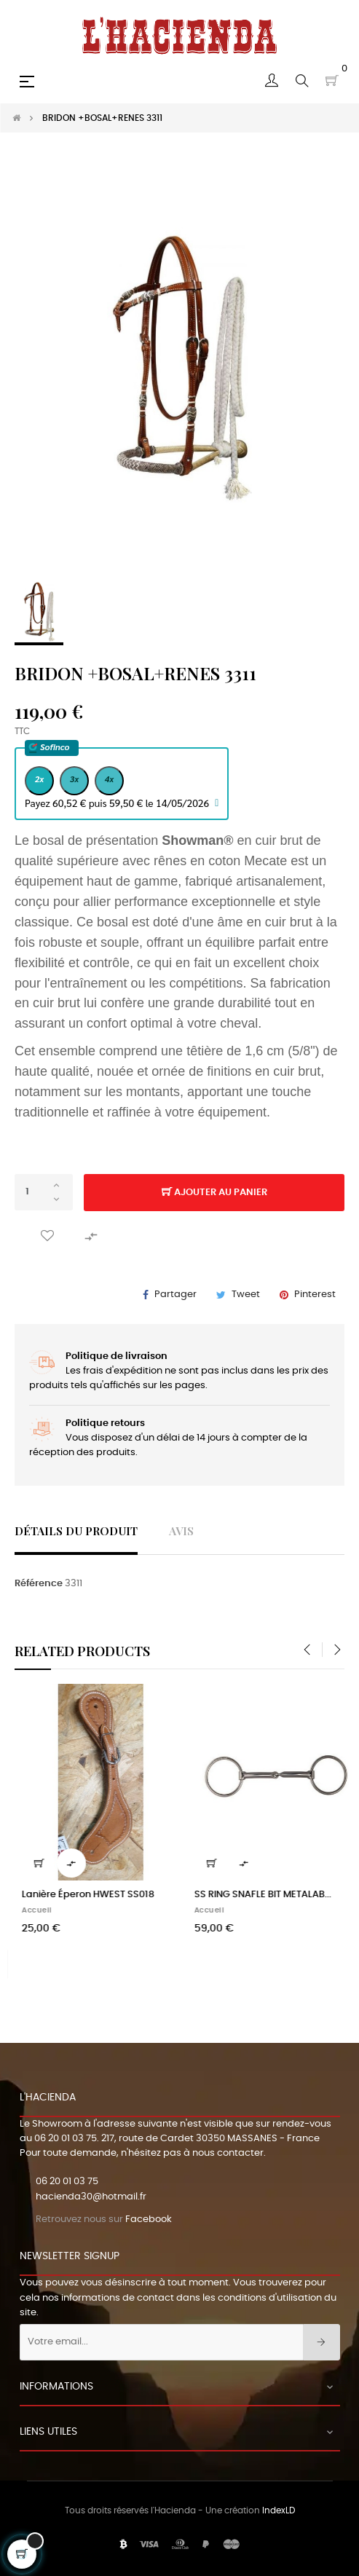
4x (109, 778)
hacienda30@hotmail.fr (91, 2197)
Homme (21, 1910)
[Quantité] (44, 1192)
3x (74, 778)
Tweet (246, 1294)
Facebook (148, 2219)
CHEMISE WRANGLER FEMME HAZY (254, 1894)
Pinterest (315, 1294)
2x (39, 778)
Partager (175, 1294)
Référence (39, 1583)
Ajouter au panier (214, 1193)
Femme (192, 1910)
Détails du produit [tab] (76, 1530)
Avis (181, 1530)
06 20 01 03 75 (65, 2138)
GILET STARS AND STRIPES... (66, 1894)
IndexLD (278, 2510)
